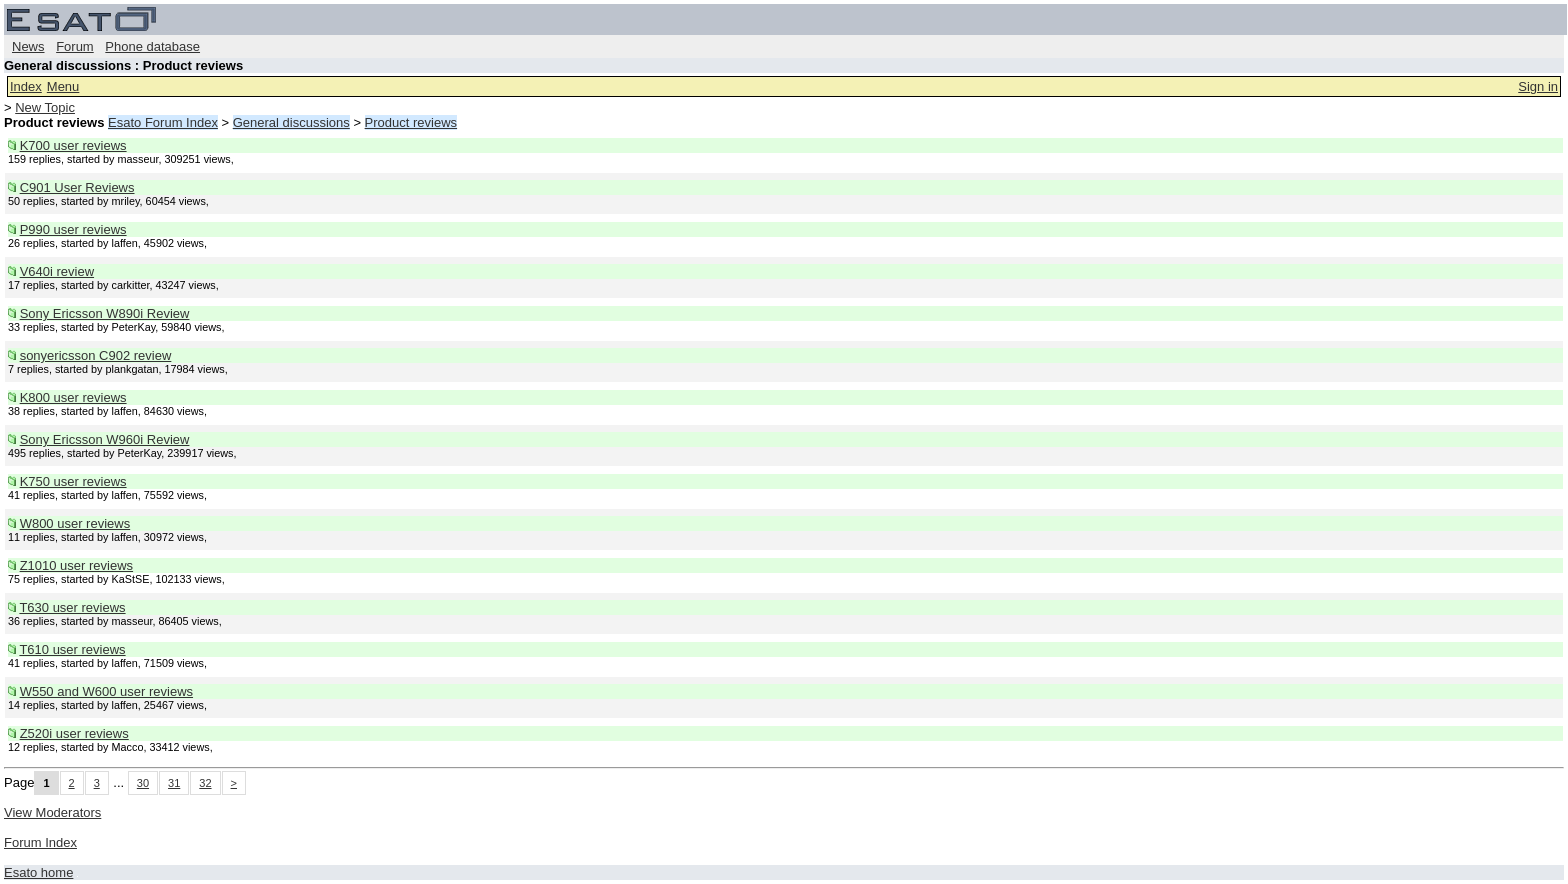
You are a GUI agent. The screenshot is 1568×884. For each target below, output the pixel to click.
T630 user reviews (72, 607)
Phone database (152, 46)
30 (143, 783)
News (28, 46)
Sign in (1538, 86)
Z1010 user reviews (76, 565)
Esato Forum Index (163, 122)
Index (26, 86)
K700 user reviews (73, 145)
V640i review (57, 271)
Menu (63, 86)
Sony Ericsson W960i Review (105, 439)
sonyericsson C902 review (96, 355)
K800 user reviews (73, 397)
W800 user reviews (75, 523)
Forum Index (40, 842)
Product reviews (411, 122)
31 (174, 783)
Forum (75, 46)
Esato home (38, 872)
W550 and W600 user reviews (106, 691)
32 (205, 783)
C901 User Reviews (77, 187)
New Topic (45, 107)
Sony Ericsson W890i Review (105, 313)
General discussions (291, 122)
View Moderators (52, 812)
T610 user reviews (72, 649)
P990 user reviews (73, 229)
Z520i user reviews (74, 733)
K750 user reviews (73, 481)
